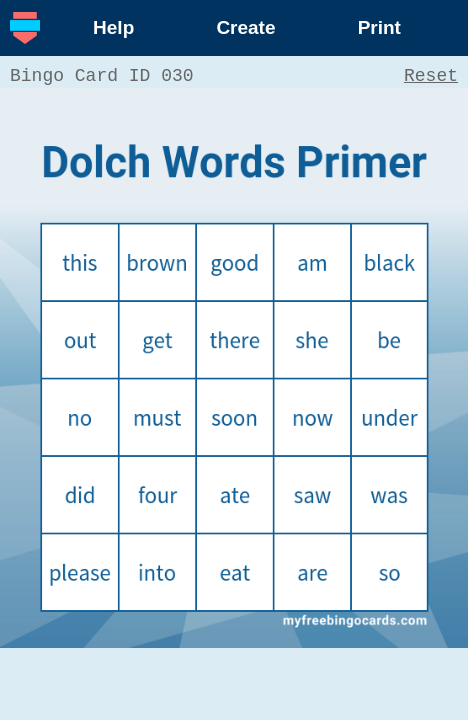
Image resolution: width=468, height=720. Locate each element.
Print (379, 27)
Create (245, 27)
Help (113, 27)
